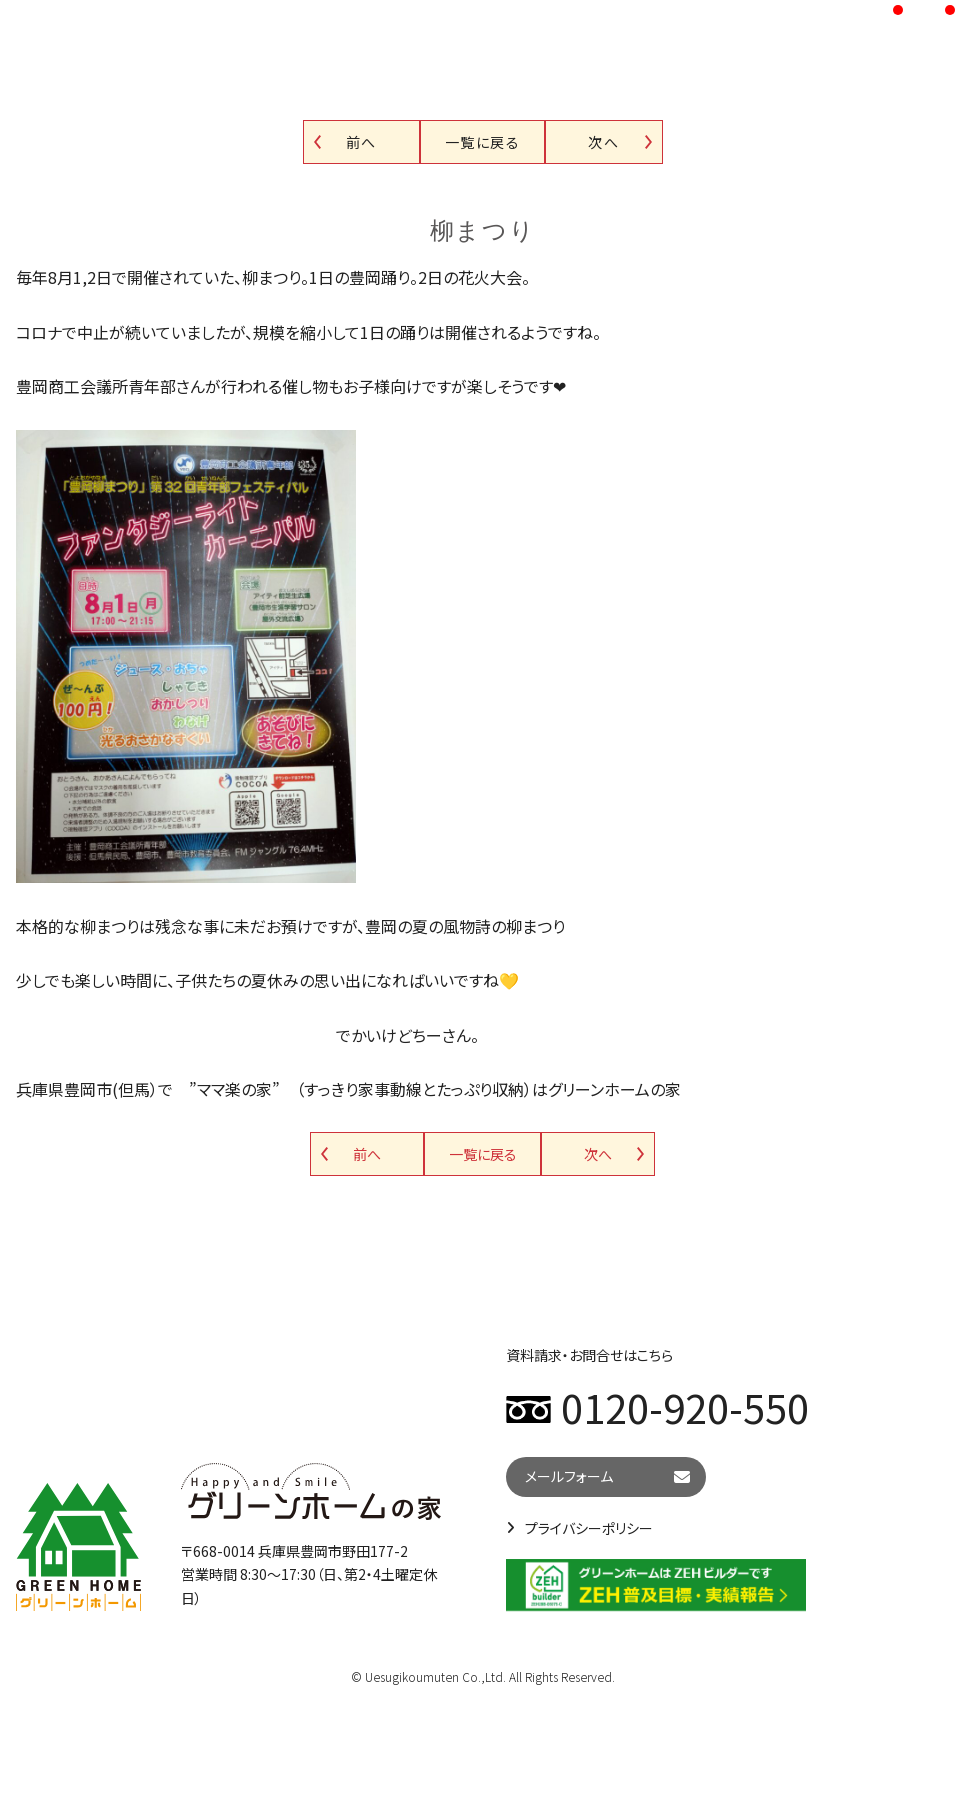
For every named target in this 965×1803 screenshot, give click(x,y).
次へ (603, 142)
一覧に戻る (483, 142)
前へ (361, 142)
